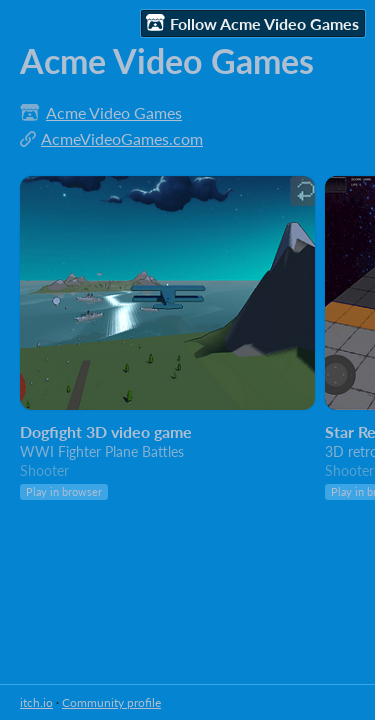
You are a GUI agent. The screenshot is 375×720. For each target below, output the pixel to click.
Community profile (111, 702)
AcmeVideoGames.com (122, 138)
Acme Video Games (114, 112)
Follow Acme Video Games (252, 23)
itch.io (36, 702)
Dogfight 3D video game (106, 431)
